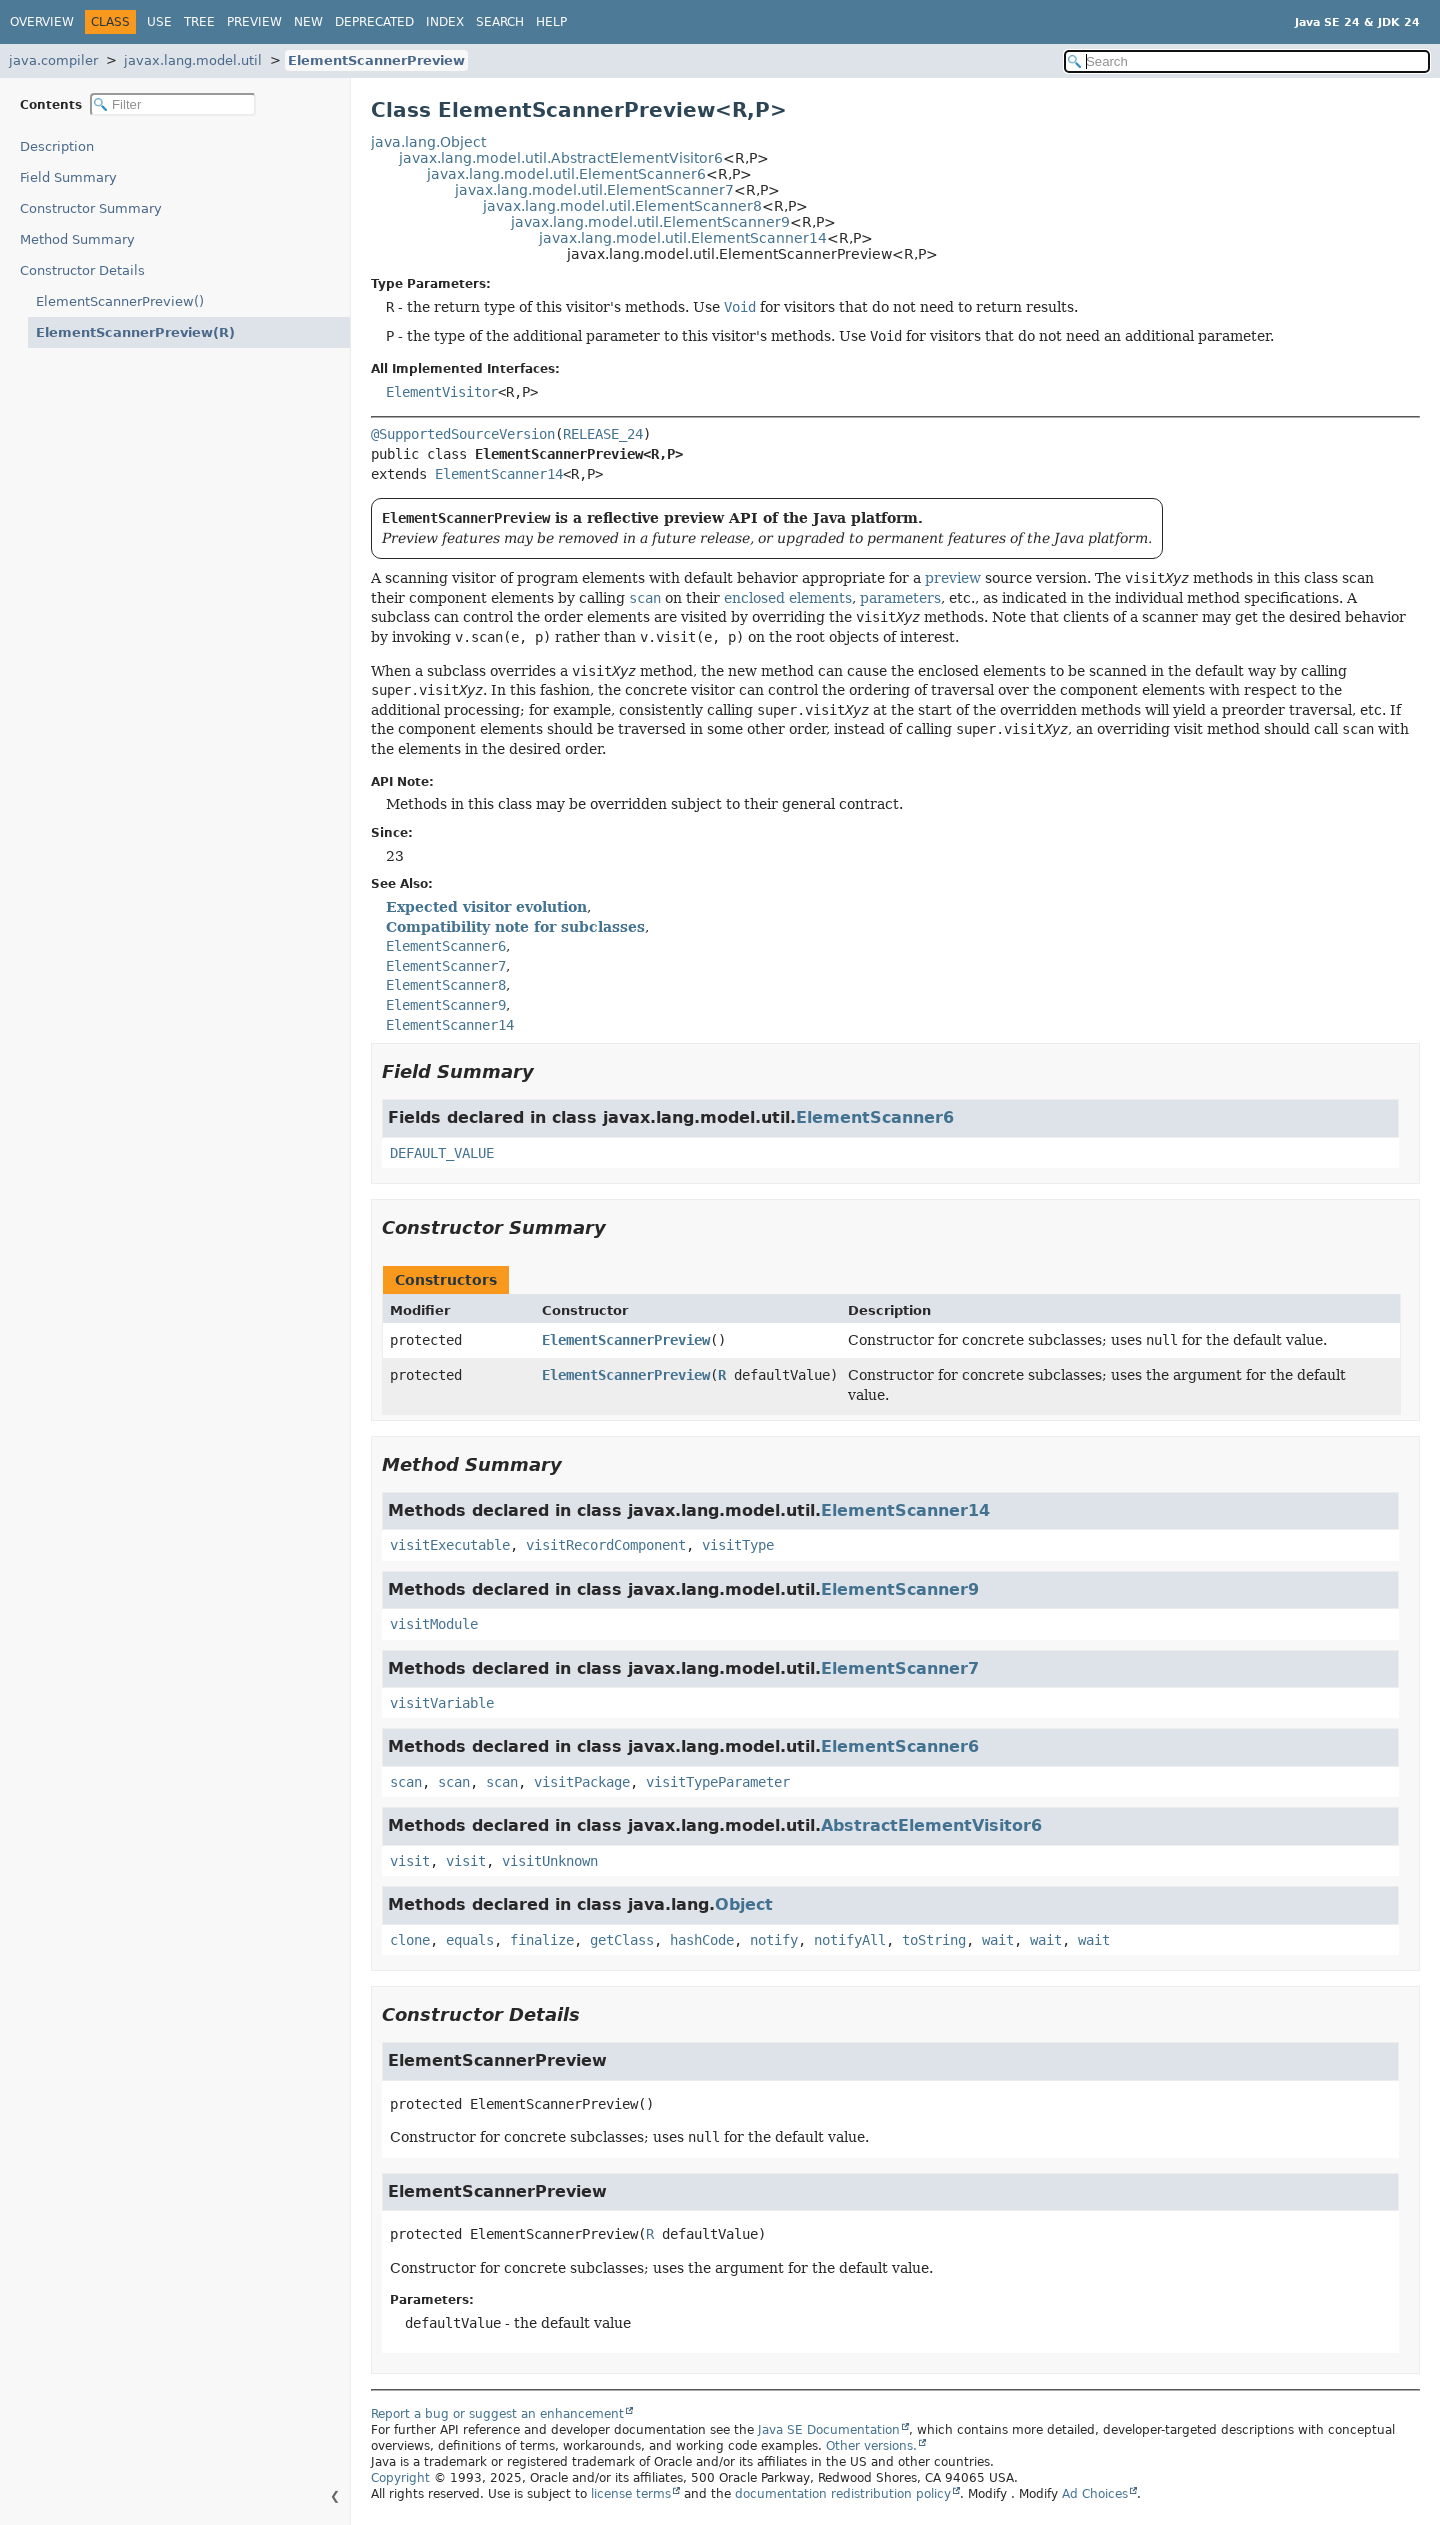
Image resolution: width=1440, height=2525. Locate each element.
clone (410, 1940)
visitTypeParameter (718, 1782)
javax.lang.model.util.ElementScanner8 (622, 206)
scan (406, 1782)
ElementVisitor (442, 392)
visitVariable (442, 1703)
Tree (199, 22)
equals (470, 1940)
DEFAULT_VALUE (442, 1153)
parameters (900, 598)
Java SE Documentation (829, 2430)
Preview (254, 22)
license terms (631, 2494)
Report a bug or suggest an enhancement (497, 2414)
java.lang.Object (428, 142)
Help (551, 22)
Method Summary (77, 239)
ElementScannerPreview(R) (124, 332)
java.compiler (53, 60)
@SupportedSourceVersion (463, 434)
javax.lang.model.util (193, 60)
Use (159, 22)
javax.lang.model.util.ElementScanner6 (566, 174)
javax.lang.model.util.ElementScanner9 (650, 222)
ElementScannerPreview (376, 60)
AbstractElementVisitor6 (931, 1825)
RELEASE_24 (603, 434)
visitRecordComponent (606, 1545)
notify (774, 1940)
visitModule (434, 1624)
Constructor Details (82, 270)
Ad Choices (1095, 2494)
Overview (42, 22)
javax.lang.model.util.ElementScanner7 (594, 190)
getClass (622, 1940)
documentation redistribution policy (843, 2494)
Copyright (400, 2478)
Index (445, 22)
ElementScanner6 (875, 1117)
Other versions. (871, 2446)
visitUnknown (550, 1861)
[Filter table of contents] (173, 104)
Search (500, 22)
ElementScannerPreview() (120, 301)
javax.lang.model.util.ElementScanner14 (683, 238)
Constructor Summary (91, 208)
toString (934, 1940)
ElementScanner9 (900, 1589)
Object (744, 1904)
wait (998, 1940)
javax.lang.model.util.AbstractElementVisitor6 (561, 158)
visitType (738, 1545)
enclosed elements (788, 598)
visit (410, 1861)
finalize (542, 1940)
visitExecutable (450, 1545)
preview (953, 578)
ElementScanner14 (499, 474)
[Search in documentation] (1247, 61)
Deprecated (374, 22)
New (308, 22)
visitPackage (582, 1782)
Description (61, 146)
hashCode (702, 1940)
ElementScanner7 (900, 1668)
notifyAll (850, 1940)
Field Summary (68, 177)
